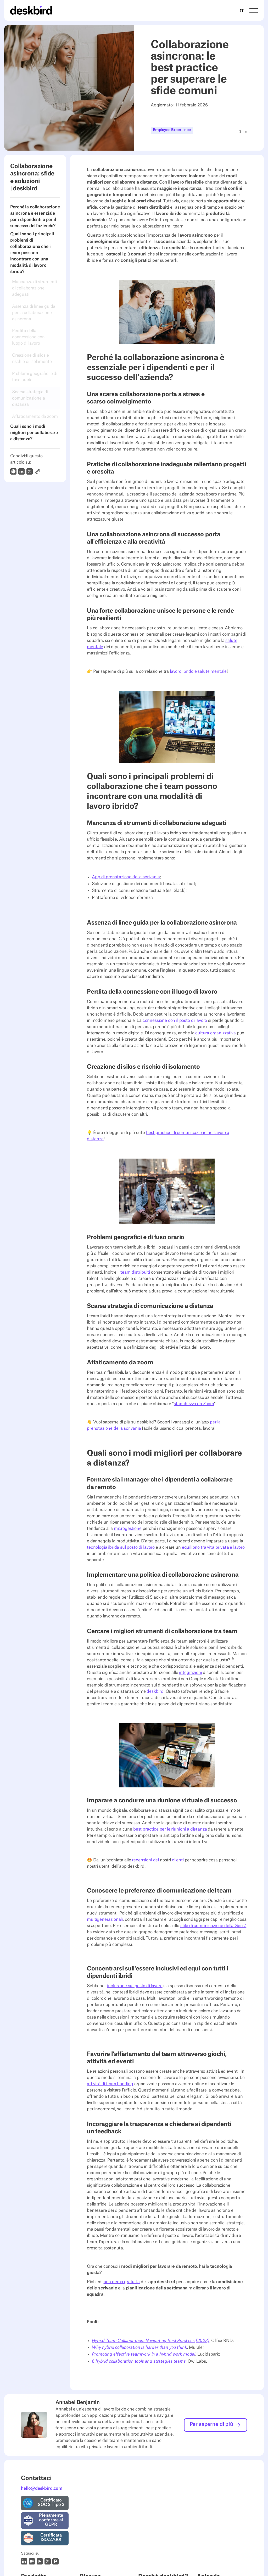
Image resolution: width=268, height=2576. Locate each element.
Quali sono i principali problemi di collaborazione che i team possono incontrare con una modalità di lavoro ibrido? (32, 253)
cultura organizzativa (215, 1033)
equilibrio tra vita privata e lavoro (213, 1547)
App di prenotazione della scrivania (126, 877)
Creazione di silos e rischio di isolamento (32, 358)
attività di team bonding (110, 2084)
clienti (177, 1860)
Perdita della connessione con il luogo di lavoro (30, 337)
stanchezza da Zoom (194, 1404)
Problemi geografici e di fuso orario (34, 377)
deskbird (155, 1691)
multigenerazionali (105, 1919)
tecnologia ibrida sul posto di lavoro (121, 1547)
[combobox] (241, 10)
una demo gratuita (122, 2282)
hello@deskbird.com (41, 2488)
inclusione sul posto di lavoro (134, 1986)
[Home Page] (31, 10)
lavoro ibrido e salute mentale (198, 671)
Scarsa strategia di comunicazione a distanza (30, 398)
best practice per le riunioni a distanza (170, 1829)
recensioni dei (145, 1860)
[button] (253, 10)
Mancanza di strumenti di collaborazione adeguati (34, 288)
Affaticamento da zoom (35, 416)
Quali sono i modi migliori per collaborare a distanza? (34, 432)
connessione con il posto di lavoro (175, 1020)
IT (241, 10)
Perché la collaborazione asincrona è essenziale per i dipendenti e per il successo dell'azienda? (35, 216)
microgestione (128, 1528)
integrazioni (190, 1673)
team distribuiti (135, 1272)
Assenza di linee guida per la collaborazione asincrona (33, 312)
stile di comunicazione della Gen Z (213, 1926)
